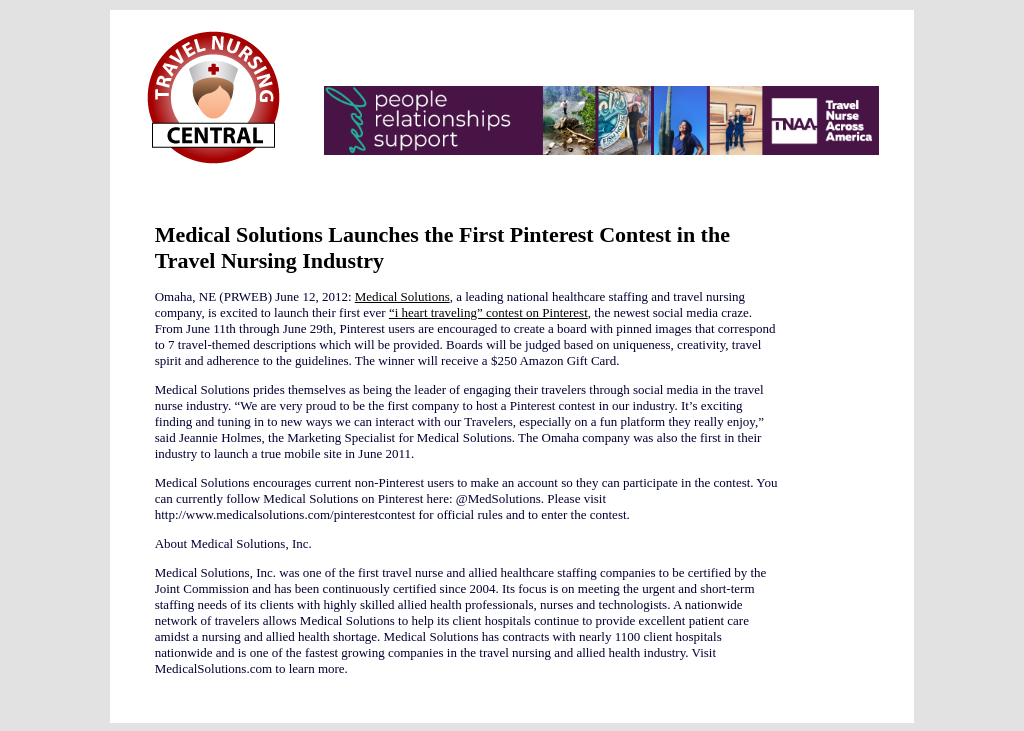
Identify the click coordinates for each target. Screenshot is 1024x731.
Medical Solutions (402, 296)
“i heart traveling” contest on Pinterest (488, 312)
